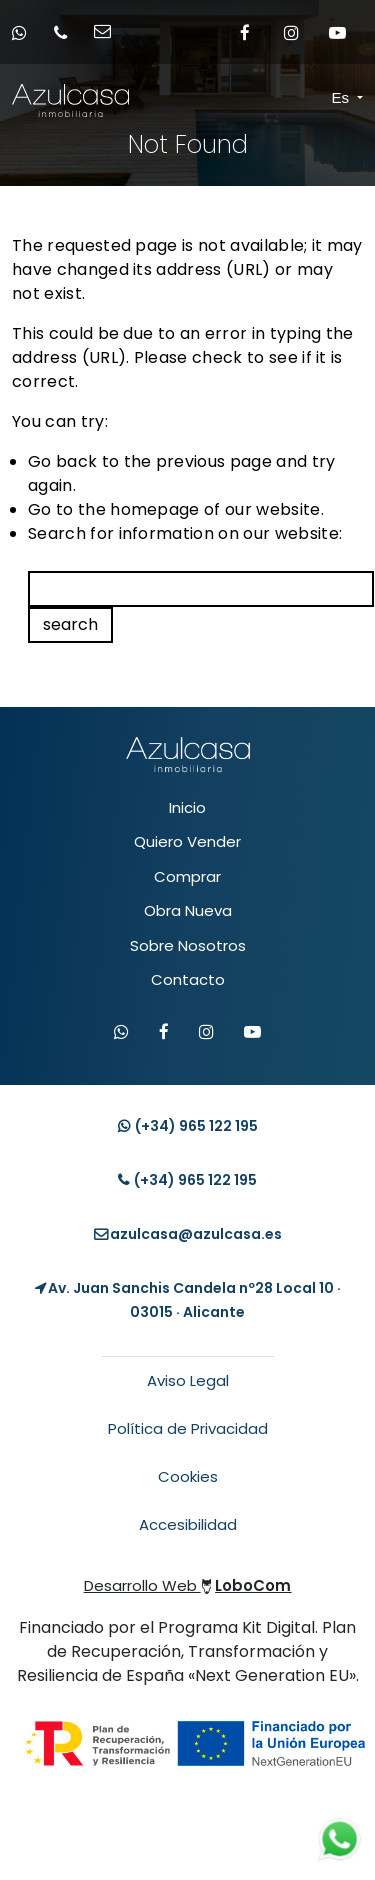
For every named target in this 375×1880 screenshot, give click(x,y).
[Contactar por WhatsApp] (121, 1033)
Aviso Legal (188, 1380)
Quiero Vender (187, 841)
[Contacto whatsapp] (26, 32)
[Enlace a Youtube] (337, 32)
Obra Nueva (188, 910)
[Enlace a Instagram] (291, 32)
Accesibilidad (188, 1524)
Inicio (187, 807)
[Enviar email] (109, 32)
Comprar (187, 876)
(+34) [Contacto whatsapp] (188, 1126)
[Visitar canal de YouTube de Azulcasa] (252, 1033)
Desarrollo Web (188, 1585)
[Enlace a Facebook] (245, 32)
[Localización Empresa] (187, 1300)
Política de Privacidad (188, 1428)
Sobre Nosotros (188, 945)
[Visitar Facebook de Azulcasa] (164, 1033)
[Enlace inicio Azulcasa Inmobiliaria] (29, 100)
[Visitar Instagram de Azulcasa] (206, 1033)
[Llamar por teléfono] (67, 32)
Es (343, 97)
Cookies (188, 1476)
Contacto (188, 979)
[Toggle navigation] (315, 99)
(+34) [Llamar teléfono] (187, 1180)
